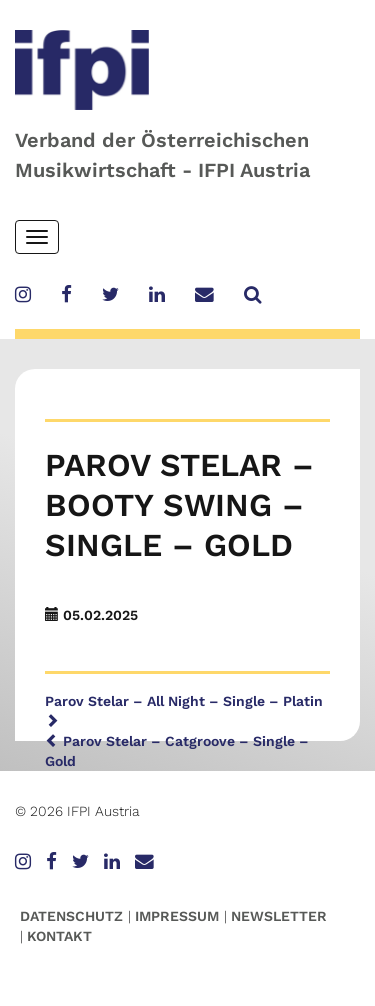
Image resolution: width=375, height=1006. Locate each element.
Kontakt (59, 936)
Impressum (177, 916)
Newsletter (279, 916)
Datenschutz (71, 916)
